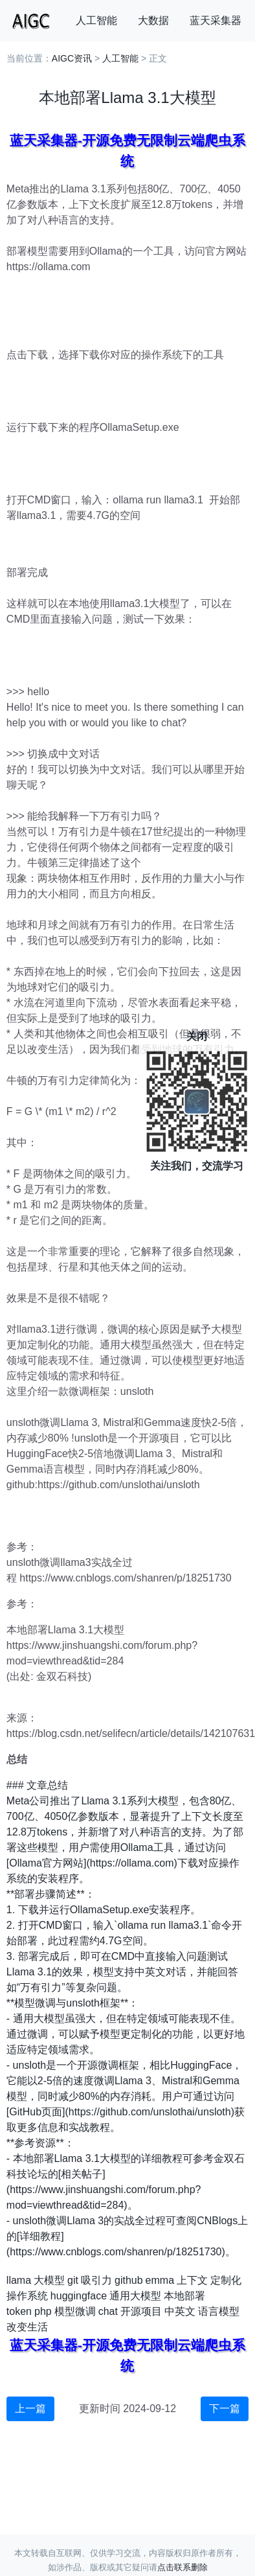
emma (160, 2280)
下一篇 (224, 2408)
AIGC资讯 (72, 58)
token (19, 2311)
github (129, 2280)
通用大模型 (135, 2295)
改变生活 (27, 2326)
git (72, 2280)
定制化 (225, 2280)
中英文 (179, 2311)
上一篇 (30, 2408)
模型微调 (75, 2311)
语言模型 (218, 2311)
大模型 (49, 2280)
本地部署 (184, 2295)
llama (18, 2280)
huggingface (78, 2295)
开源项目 (141, 2311)
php (43, 2311)
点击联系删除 (182, 2567)
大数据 (153, 20)
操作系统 (27, 2295)
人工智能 (96, 20)
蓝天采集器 (215, 20)
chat (108, 2311)
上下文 (192, 2280)
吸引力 (96, 2280)
